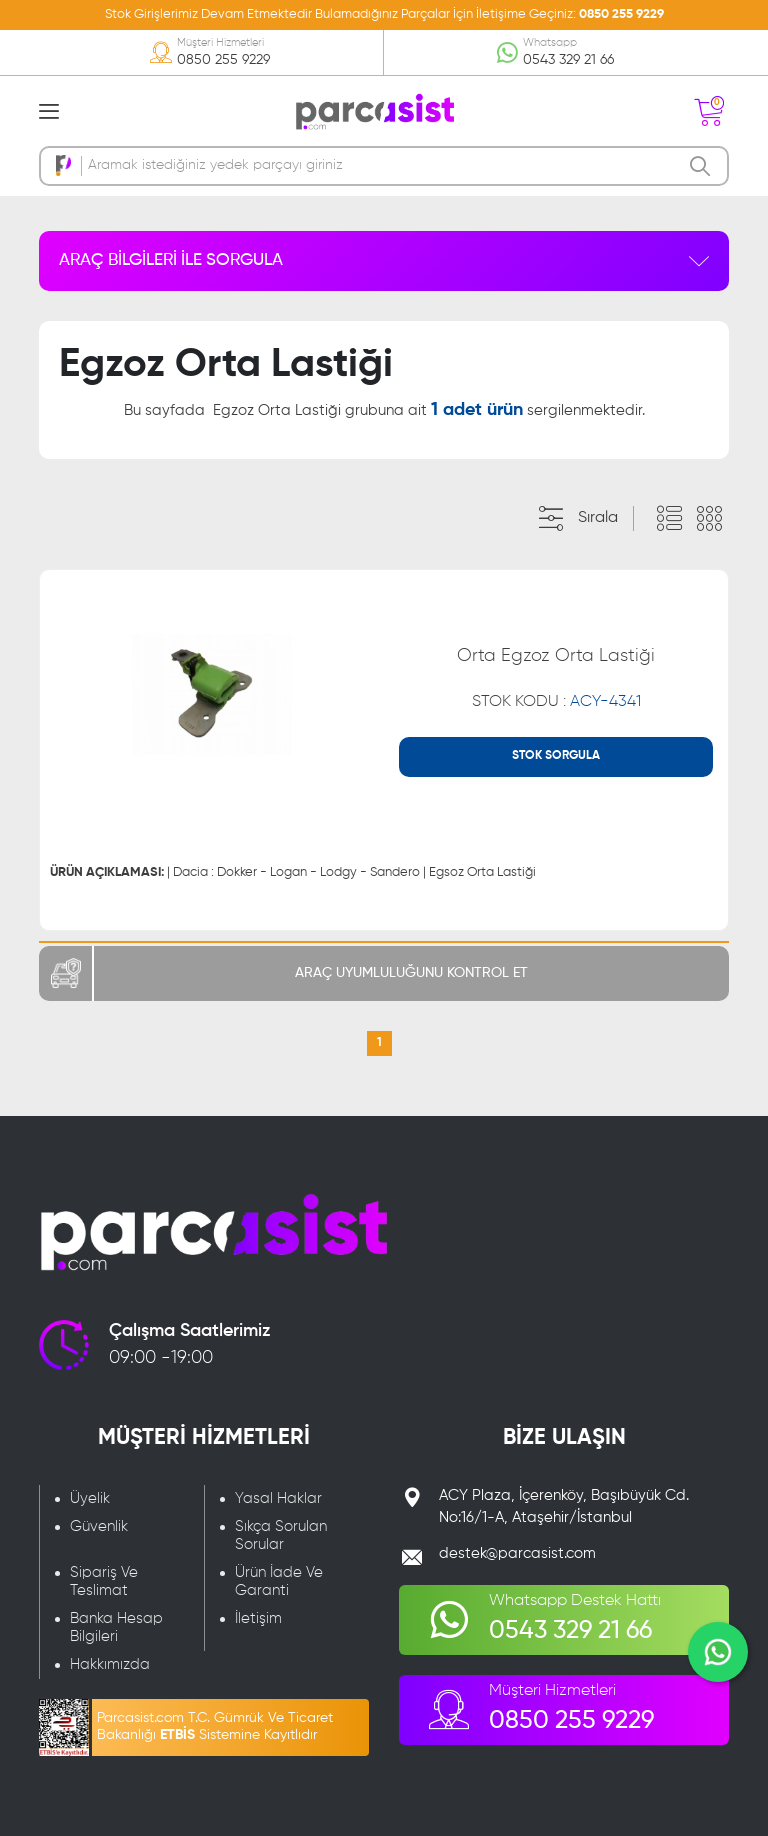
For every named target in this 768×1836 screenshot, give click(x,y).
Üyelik (90, 1498)
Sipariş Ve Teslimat (104, 1581)
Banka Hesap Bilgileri (116, 1627)
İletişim (258, 1618)
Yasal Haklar (278, 1498)
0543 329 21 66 (568, 60)
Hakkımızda (110, 1664)
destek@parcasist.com (517, 1553)
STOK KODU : (556, 702)
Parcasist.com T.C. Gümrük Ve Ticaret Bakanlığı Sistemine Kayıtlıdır (215, 1726)
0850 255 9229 (621, 14)
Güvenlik (99, 1526)
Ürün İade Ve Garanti (279, 1581)
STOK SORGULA (556, 756)
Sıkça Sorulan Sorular (281, 1535)
